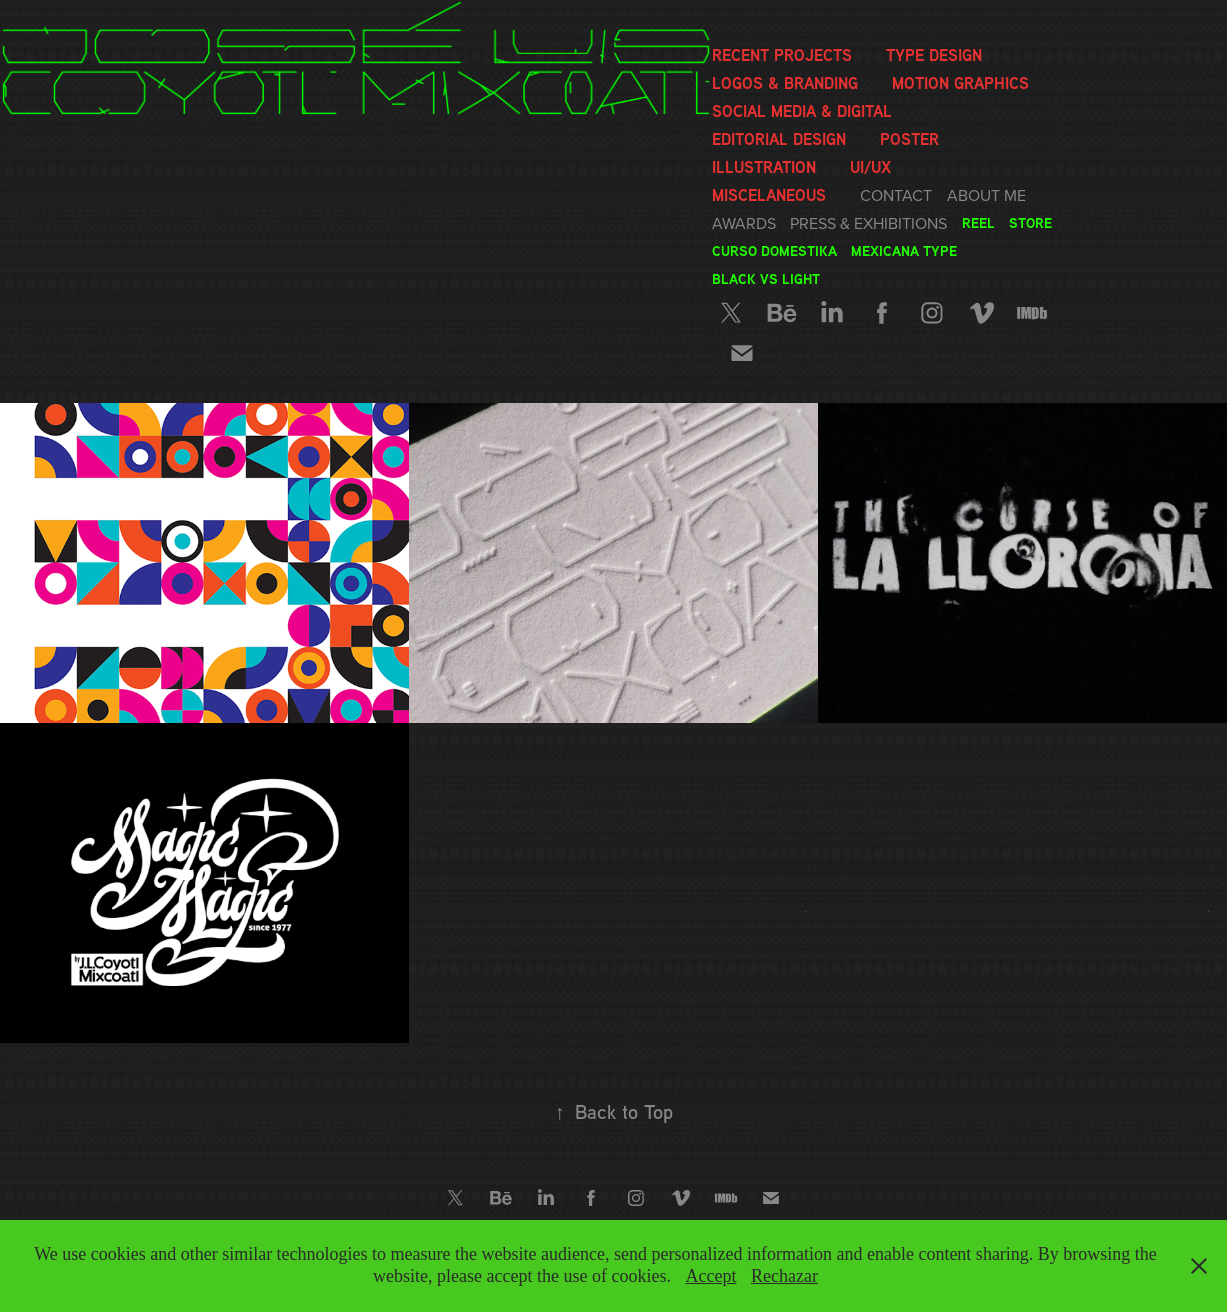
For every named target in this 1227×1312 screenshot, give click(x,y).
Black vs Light (766, 278)
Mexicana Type (904, 250)
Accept (710, 1276)
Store (1030, 222)
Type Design (934, 55)
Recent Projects (782, 55)
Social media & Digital (802, 111)
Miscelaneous (769, 195)
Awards (744, 223)
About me (986, 195)
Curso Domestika (774, 250)
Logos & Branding (785, 83)
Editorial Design (779, 139)
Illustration (764, 167)
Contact (896, 195)
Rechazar (784, 1276)
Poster (909, 139)
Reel (978, 222)
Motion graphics (960, 83)
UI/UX (870, 167)
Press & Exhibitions (868, 223)
